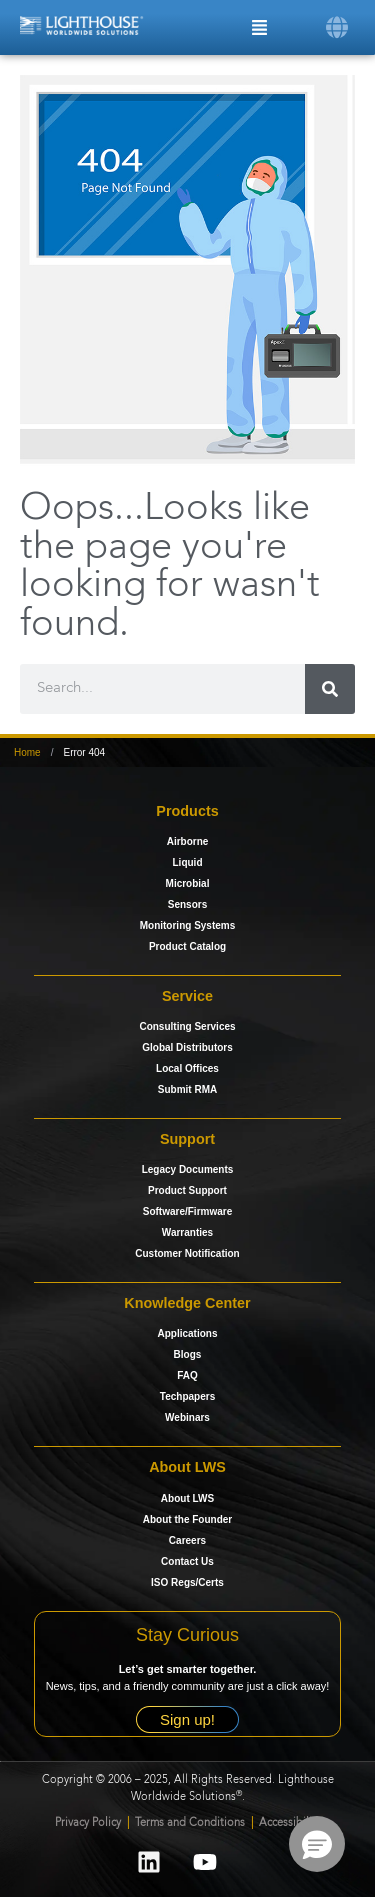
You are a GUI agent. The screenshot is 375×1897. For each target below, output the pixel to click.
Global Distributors (187, 1047)
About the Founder (187, 1519)
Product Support (187, 1190)
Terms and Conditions (191, 1823)
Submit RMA (187, 1089)
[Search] (330, 689)
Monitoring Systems (188, 925)
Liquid (188, 862)
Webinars (187, 1417)
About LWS (187, 1498)
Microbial (188, 883)
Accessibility (290, 1823)
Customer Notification (187, 1253)
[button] (337, 25)
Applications (187, 1333)
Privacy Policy (88, 1823)
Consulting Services (187, 1026)
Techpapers (187, 1396)
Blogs (188, 1354)
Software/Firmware (187, 1211)
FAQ (187, 1375)
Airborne (188, 841)
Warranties (187, 1232)
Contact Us (187, 1561)
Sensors (187, 904)
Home (27, 752)
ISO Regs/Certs (187, 1582)
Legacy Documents (188, 1169)
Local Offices (187, 1068)
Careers (187, 1540)
